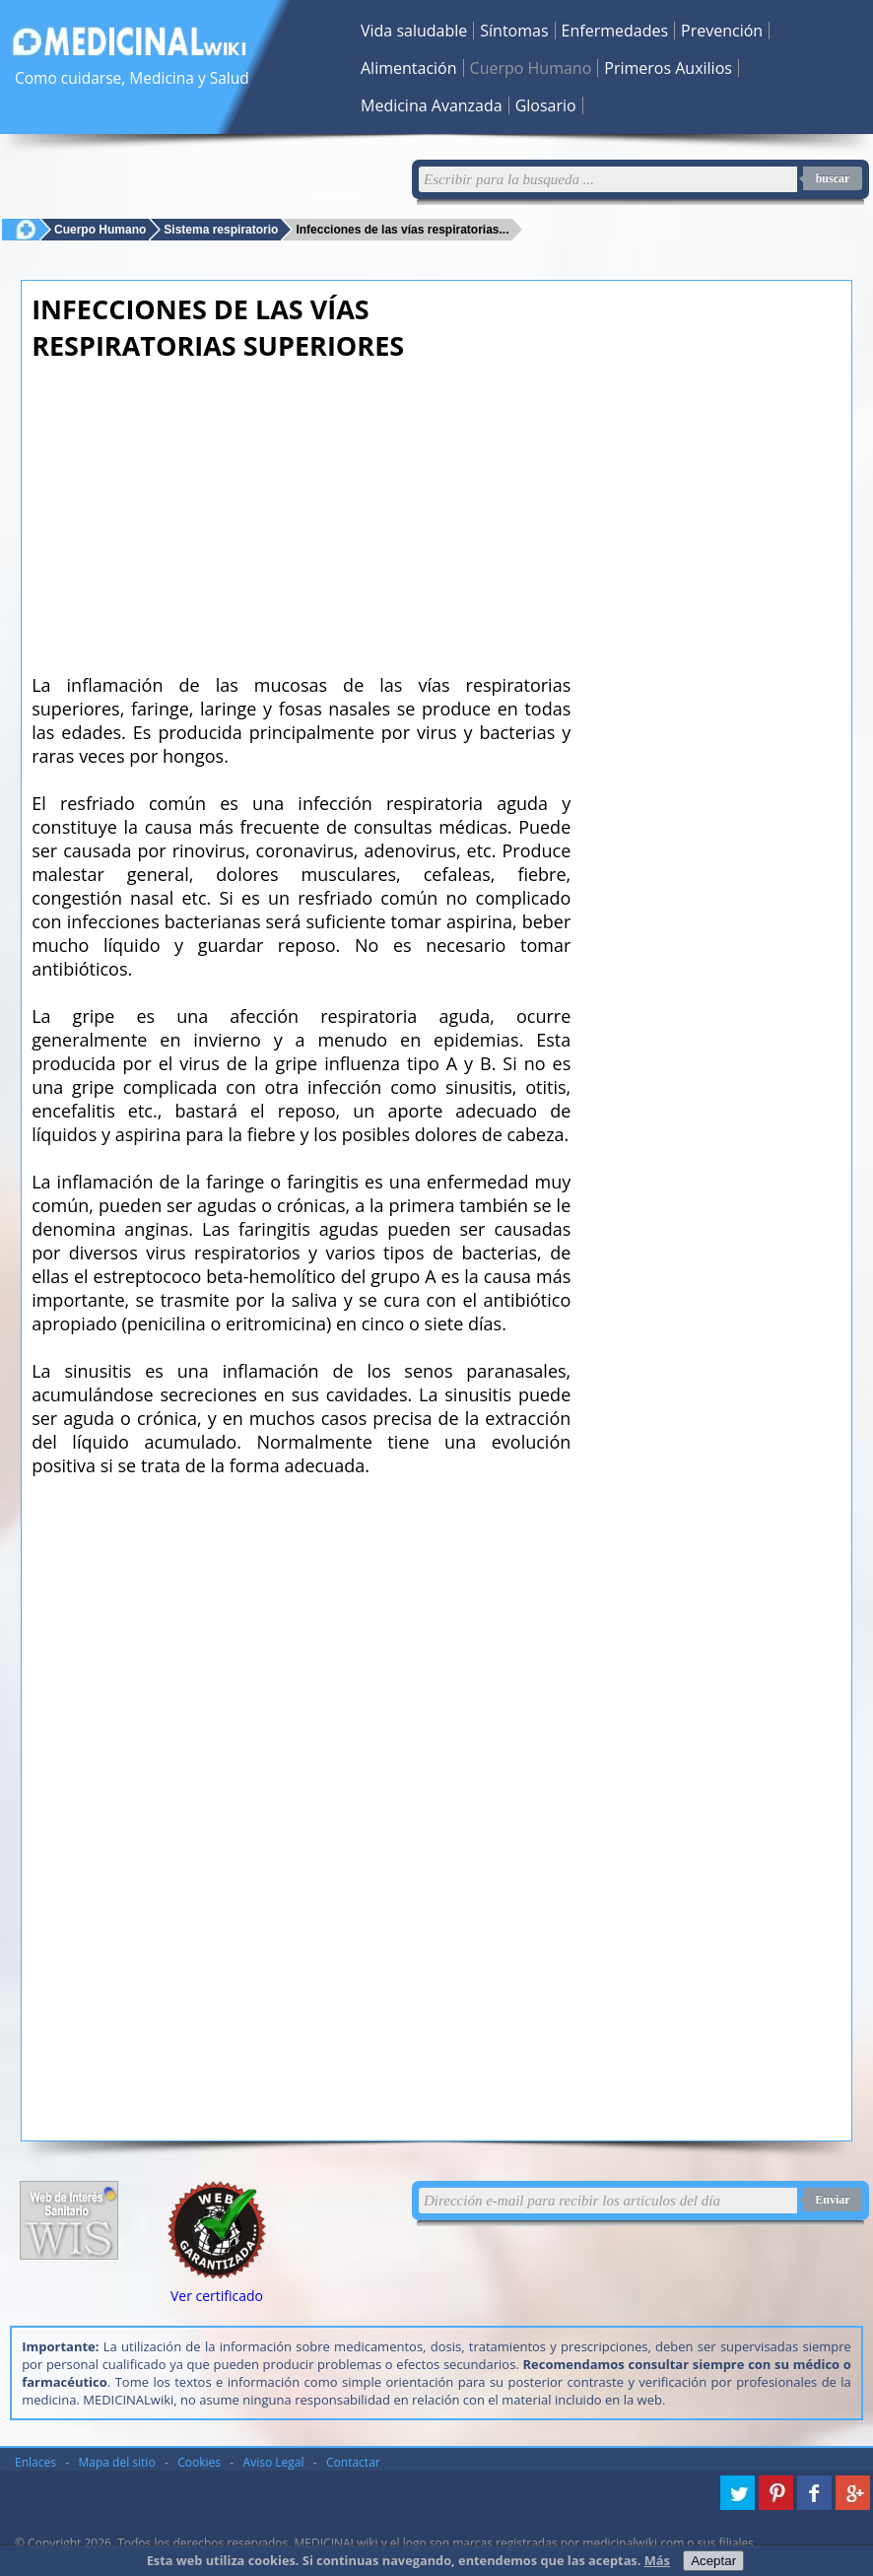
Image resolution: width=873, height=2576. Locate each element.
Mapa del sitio (117, 2462)
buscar (833, 178)
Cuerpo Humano (531, 68)
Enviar (832, 2199)
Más (657, 2560)
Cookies (199, 2462)
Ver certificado (216, 2295)
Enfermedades (615, 30)
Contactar (353, 2462)
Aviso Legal (273, 2462)
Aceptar (713, 2560)
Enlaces (35, 2462)
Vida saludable (414, 30)
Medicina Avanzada (432, 105)
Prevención (722, 30)
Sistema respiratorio (221, 229)
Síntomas (514, 30)
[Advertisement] (301, 511)
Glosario (545, 105)
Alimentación (409, 68)
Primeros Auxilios (668, 68)
